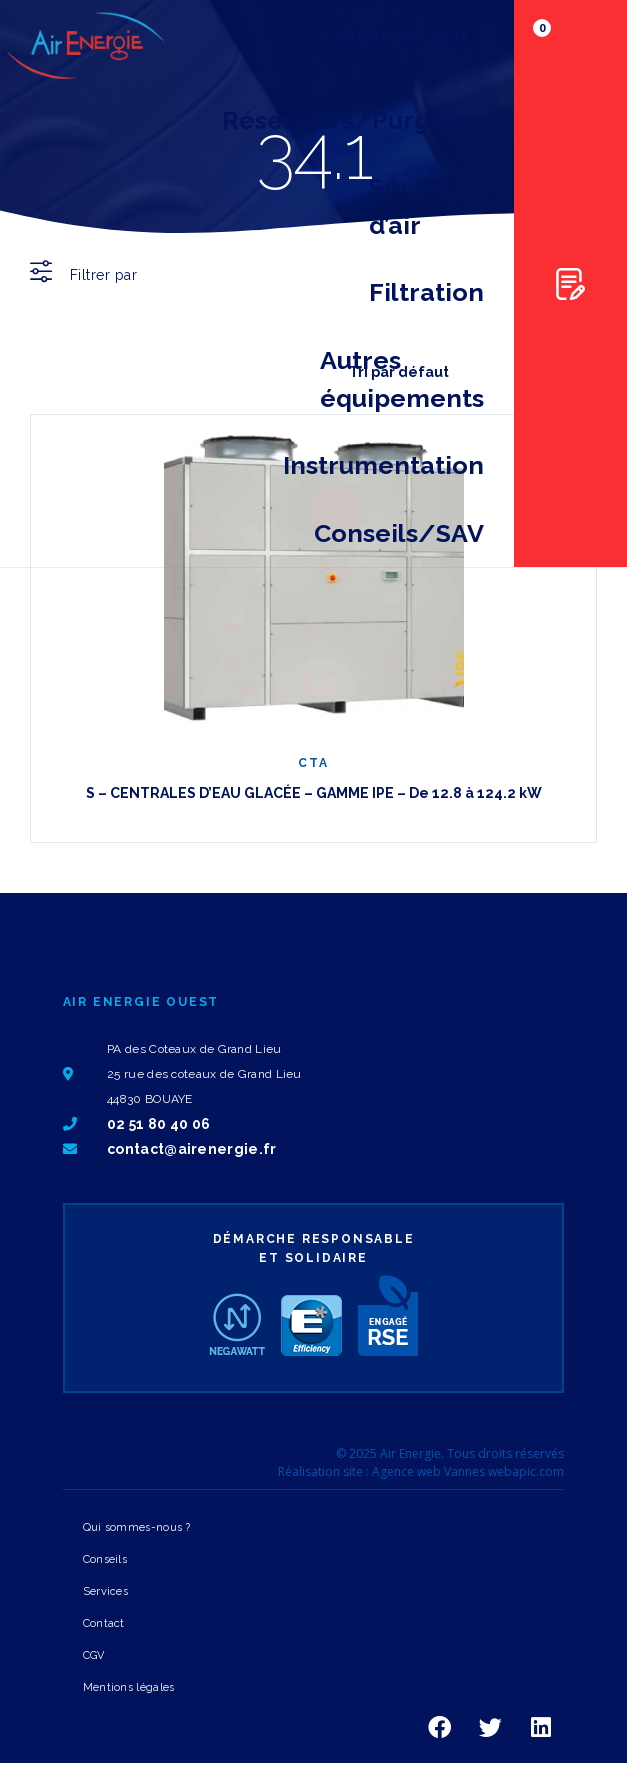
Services (105, 1591)
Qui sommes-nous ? (137, 1527)
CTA (313, 763)
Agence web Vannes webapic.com (468, 1471)
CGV (94, 1655)
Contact (104, 1623)
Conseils (105, 1559)
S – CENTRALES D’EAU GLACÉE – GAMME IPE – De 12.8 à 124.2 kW (314, 793)
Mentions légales (129, 1687)
